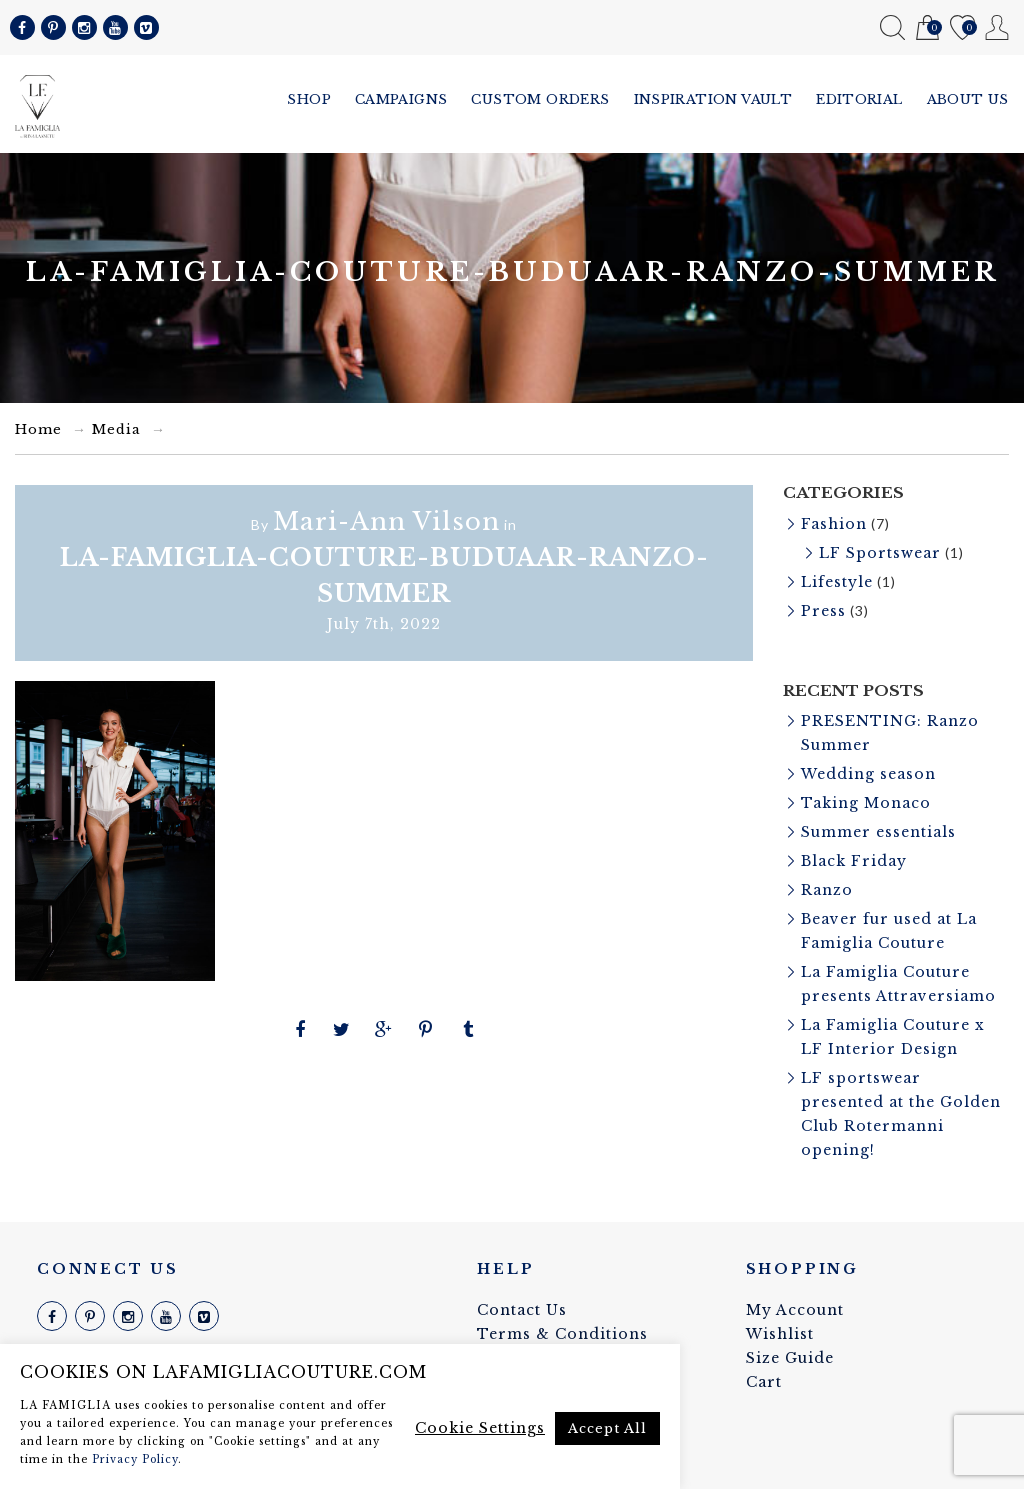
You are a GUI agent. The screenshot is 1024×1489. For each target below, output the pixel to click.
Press (823, 611)
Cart (927, 28)
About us (968, 99)
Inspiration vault (713, 99)
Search (892, 27)
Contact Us (522, 1310)
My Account (997, 27)
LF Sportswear (880, 553)
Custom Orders (540, 99)
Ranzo (827, 890)
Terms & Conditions (562, 1334)
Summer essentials (878, 832)
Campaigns (401, 99)
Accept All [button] (607, 1428)
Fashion (834, 524)
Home (38, 429)
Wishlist (962, 28)
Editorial (859, 99)
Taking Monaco (866, 803)
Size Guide (790, 1358)
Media (116, 429)
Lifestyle (837, 582)
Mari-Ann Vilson (386, 521)
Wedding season (868, 774)
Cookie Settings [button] (480, 1428)
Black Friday (854, 861)
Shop (309, 99)
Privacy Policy (135, 1459)
